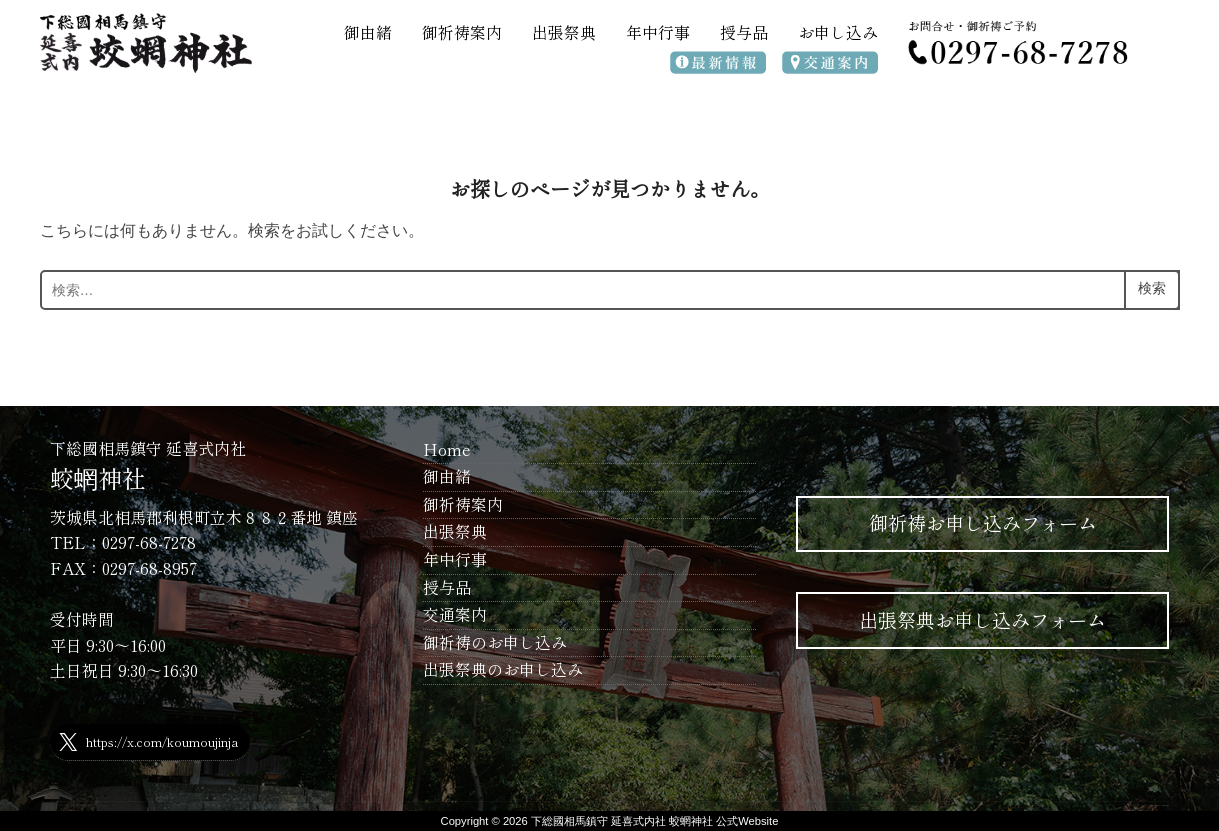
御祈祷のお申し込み (495, 642)
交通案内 (455, 614)
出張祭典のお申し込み (503, 669)
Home (447, 449)
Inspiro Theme (1154, 805)
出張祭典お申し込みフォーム (982, 620)
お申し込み (838, 32)
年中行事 (658, 32)
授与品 (744, 32)
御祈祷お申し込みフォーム (983, 523)
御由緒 (368, 32)
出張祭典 (564, 32)
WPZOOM (1165, 805)
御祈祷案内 (462, 32)
